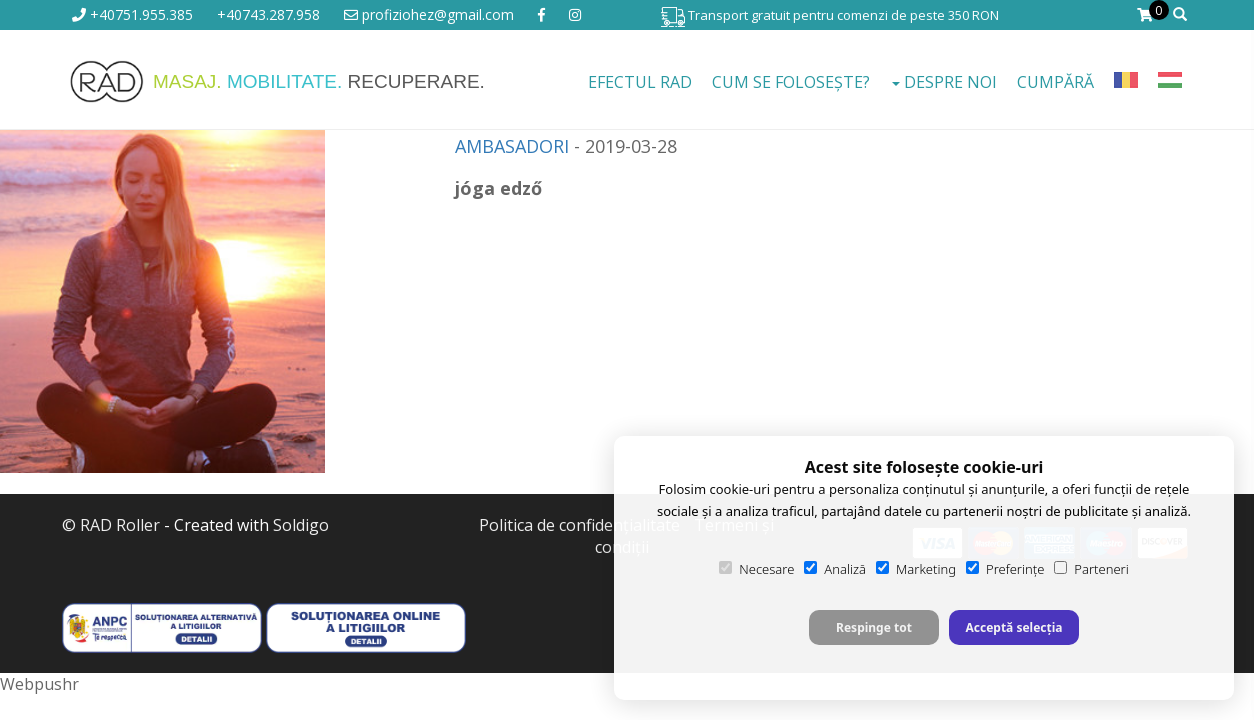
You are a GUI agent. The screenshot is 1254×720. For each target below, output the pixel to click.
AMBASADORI (512, 146)
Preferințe (1005, 569)
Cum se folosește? (791, 82)
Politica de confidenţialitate (579, 525)
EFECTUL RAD (640, 82)
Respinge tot (874, 627)
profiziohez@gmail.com (429, 14)
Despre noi (944, 82)
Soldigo (301, 525)
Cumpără (1055, 82)
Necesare (756, 569)
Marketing (916, 569)
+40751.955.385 (132, 14)
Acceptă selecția (1013, 627)
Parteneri (1091, 569)
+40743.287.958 (268, 14)
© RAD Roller (111, 525)
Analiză (835, 569)
